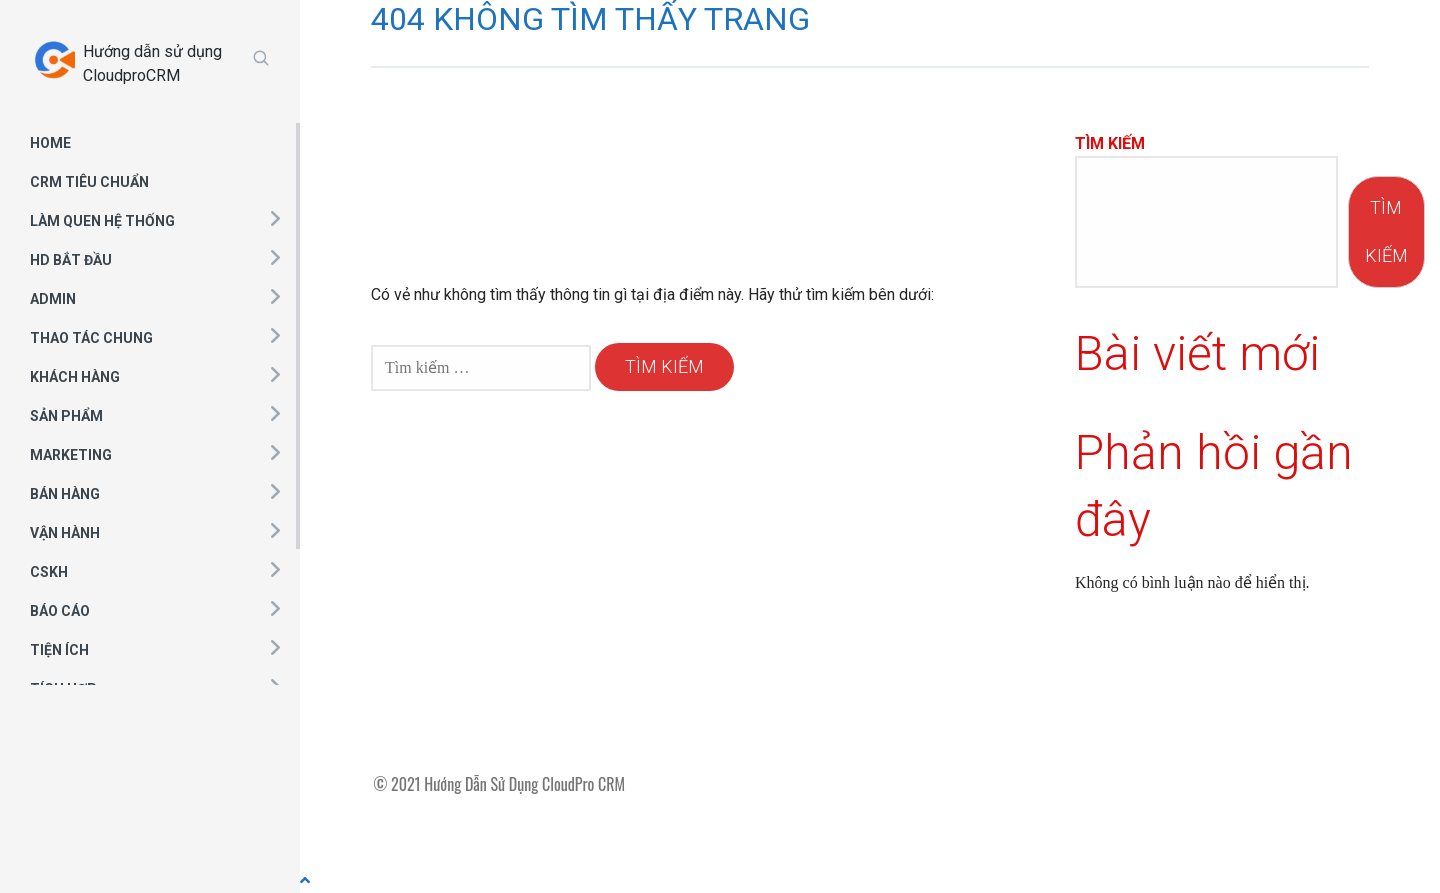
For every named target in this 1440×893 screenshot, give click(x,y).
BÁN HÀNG (65, 494)
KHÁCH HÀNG (75, 377)
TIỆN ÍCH (59, 650)
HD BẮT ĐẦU (71, 260)
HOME (50, 143)
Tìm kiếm (1110, 143)
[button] (274, 218)
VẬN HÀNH (65, 533)
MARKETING (71, 455)
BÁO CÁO (60, 611)
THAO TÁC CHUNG (91, 338)
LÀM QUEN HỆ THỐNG (102, 221)
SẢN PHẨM (66, 416)
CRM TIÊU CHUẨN (89, 182)
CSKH (49, 572)
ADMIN (53, 299)
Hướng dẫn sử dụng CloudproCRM (152, 63)
